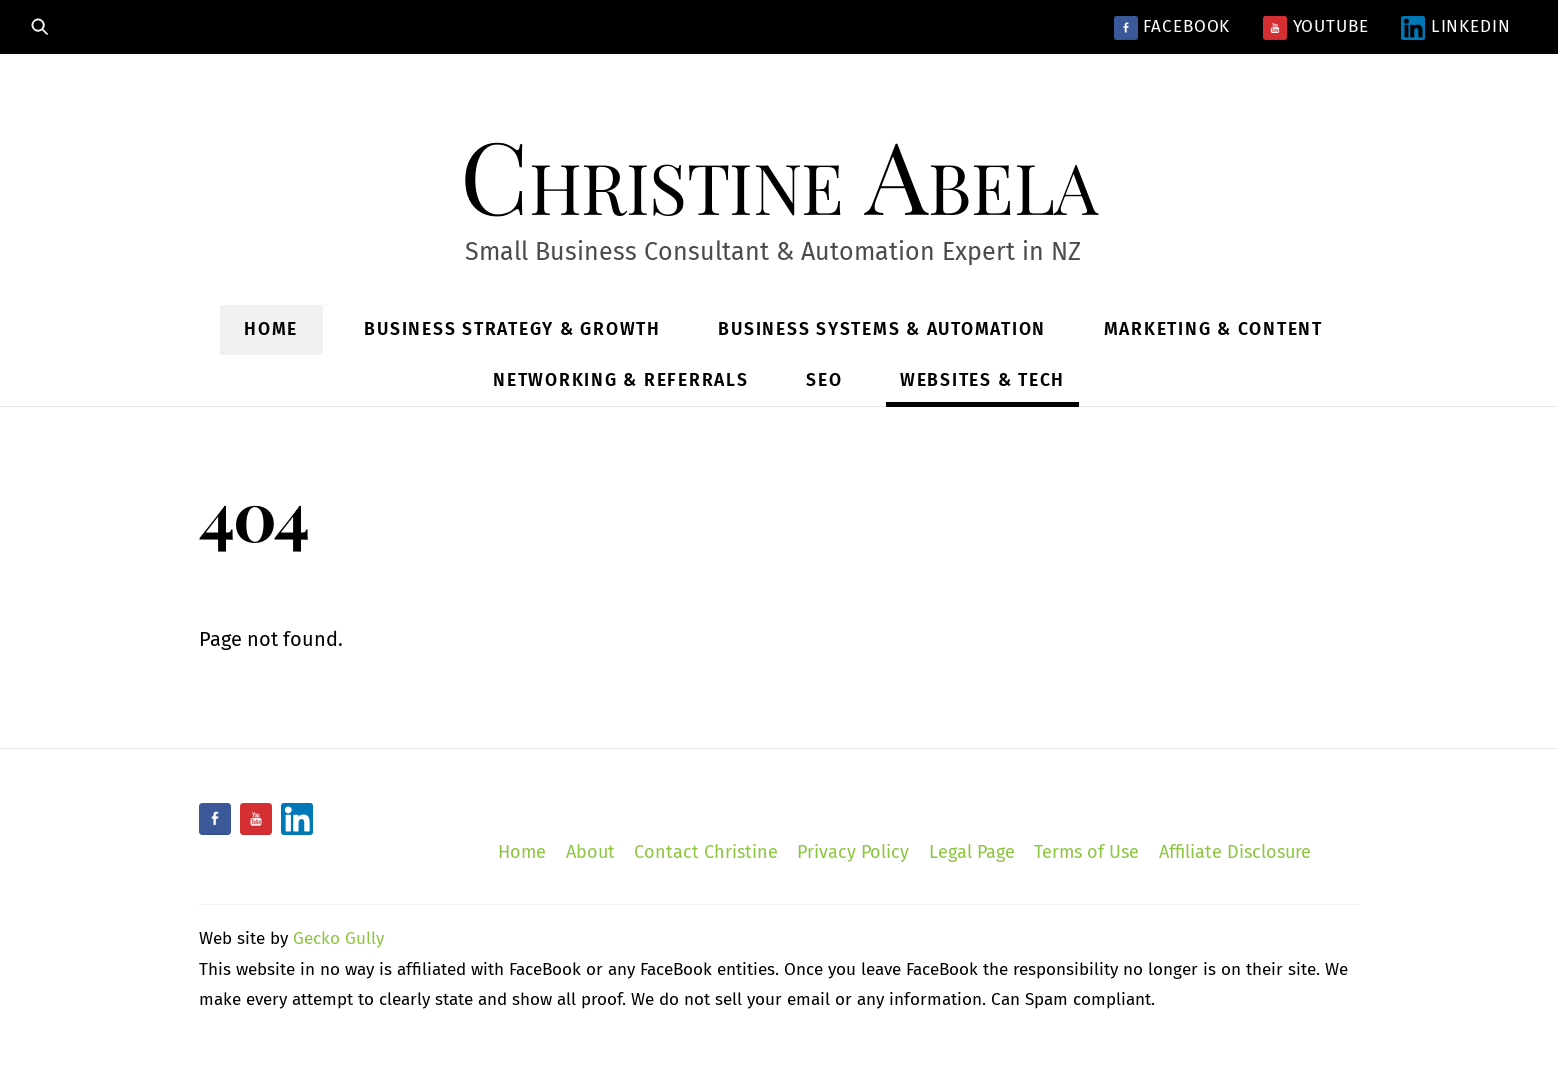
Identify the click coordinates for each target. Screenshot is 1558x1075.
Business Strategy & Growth (512, 329)
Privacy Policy (853, 852)
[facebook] (215, 819)
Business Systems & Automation (882, 329)
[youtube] (256, 819)
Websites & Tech (982, 380)
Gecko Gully (338, 938)
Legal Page (972, 852)
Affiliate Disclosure (1235, 852)
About (590, 852)
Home (271, 329)
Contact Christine (706, 852)
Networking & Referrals (621, 380)
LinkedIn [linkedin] (1456, 26)
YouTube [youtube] (1316, 26)
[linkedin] (297, 819)
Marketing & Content (1213, 329)
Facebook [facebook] (1172, 26)
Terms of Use (1086, 852)
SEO (824, 380)
